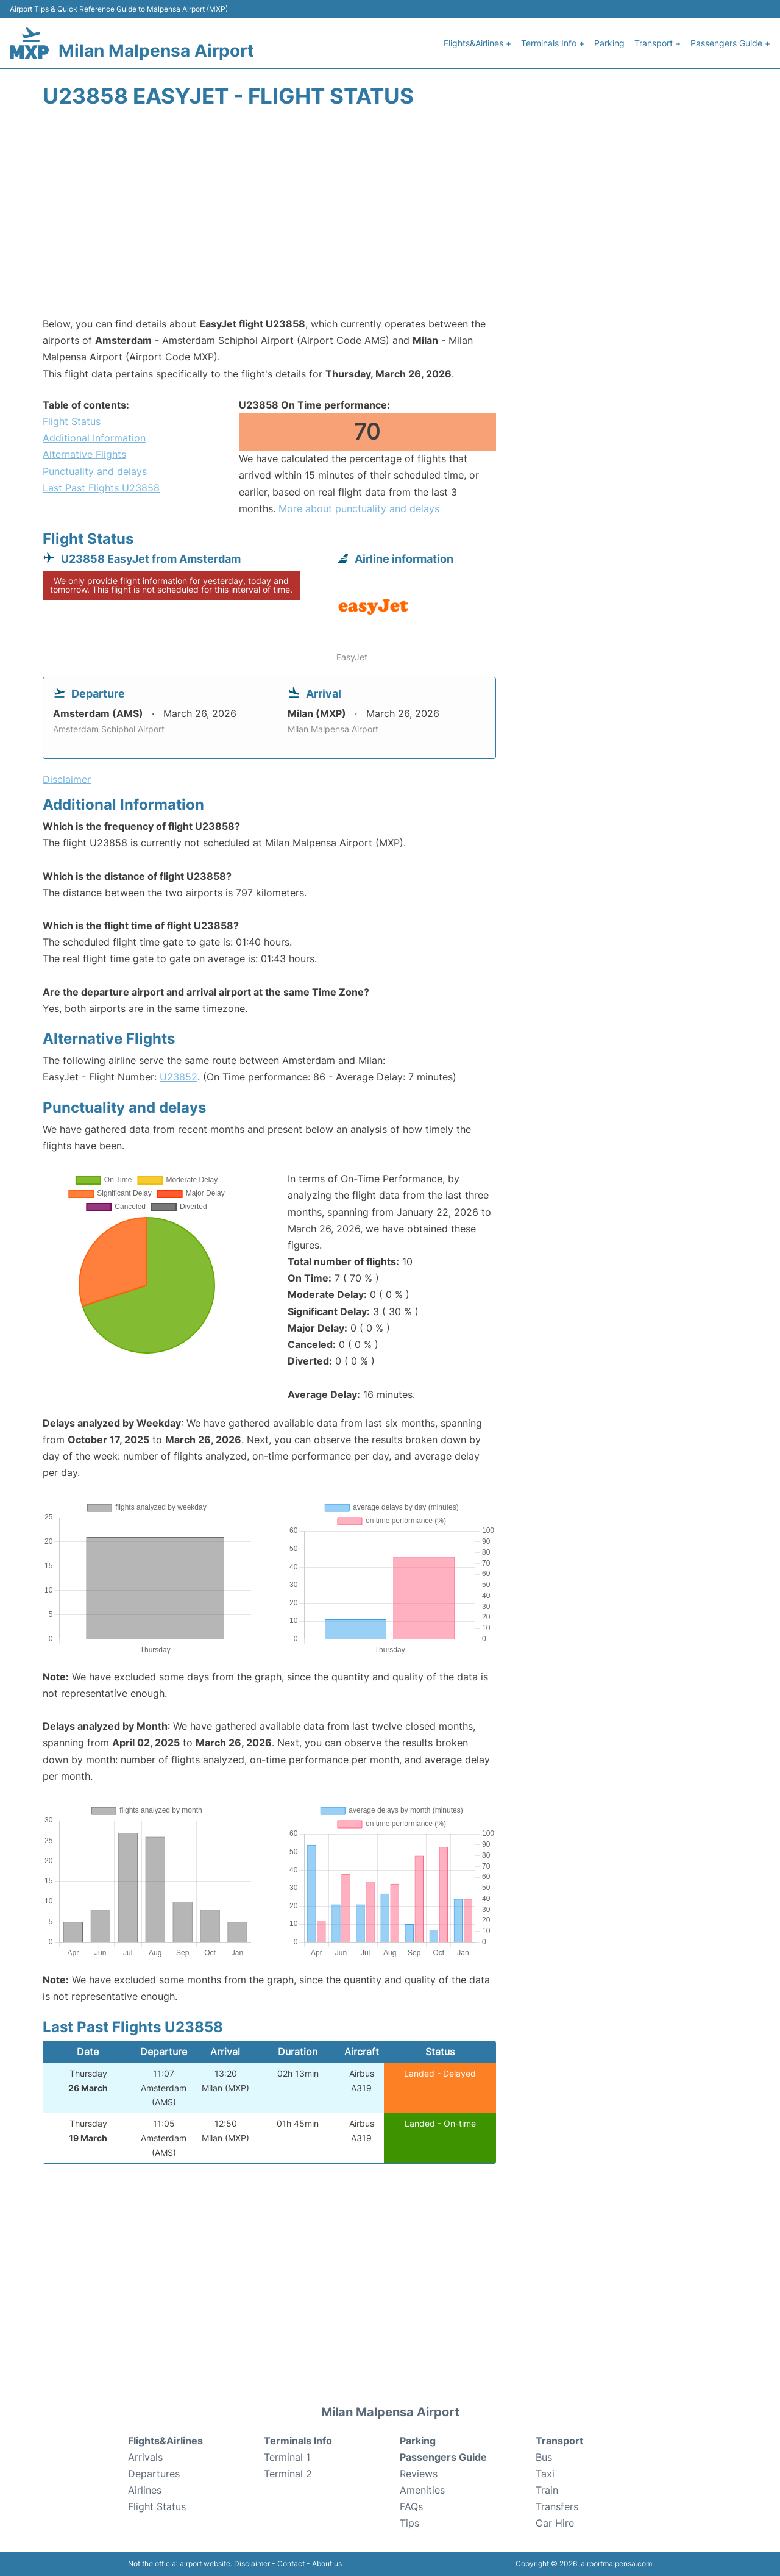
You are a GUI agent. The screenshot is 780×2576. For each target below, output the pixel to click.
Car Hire (555, 2523)
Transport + (657, 43)
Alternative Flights (84, 454)
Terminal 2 (288, 2473)
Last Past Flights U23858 (101, 488)
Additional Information (94, 438)
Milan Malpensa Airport (156, 50)
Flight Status (72, 421)
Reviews (419, 2473)
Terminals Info (298, 2441)
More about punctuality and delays (358, 508)
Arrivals (145, 2457)
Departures (154, 2473)
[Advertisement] (390, 218)
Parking (609, 43)
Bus (544, 2457)
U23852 (178, 1077)
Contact (291, 2563)
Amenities (422, 2490)
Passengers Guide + (730, 43)
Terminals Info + (552, 43)
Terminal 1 (287, 2457)
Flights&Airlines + (477, 43)
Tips (409, 2523)
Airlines (144, 2490)
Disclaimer (252, 2563)
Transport (559, 2441)
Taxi (545, 2473)
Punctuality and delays (95, 471)
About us (327, 2563)
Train (547, 2490)
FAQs (411, 2506)
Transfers (557, 2506)
